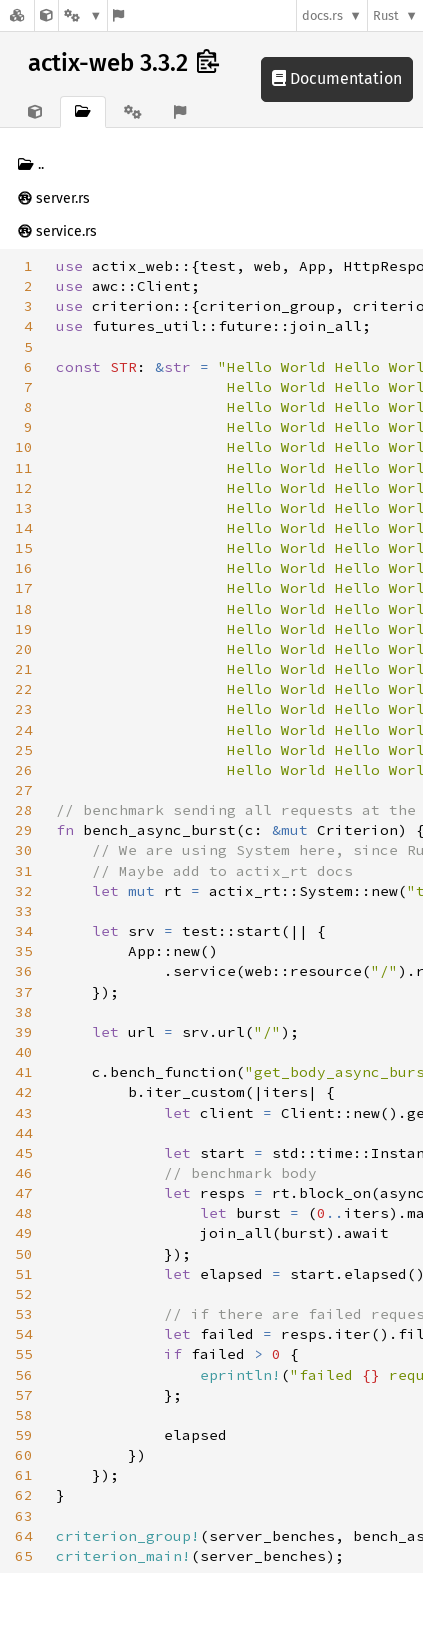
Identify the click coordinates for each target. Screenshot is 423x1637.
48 (24, 1213)
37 (24, 992)
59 (24, 1435)
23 (24, 709)
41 (24, 1072)
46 (24, 1173)
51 (24, 1274)
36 (24, 971)
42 (24, 1092)
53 (24, 1314)
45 (24, 1153)
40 (24, 1052)
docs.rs (322, 15)
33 (24, 911)
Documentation (337, 78)
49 (24, 1233)
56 (24, 1375)
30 (24, 850)
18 (24, 609)
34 (24, 931)
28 (24, 810)
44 (24, 1133)
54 (24, 1334)
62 (24, 1495)
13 (24, 508)
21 (24, 669)
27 (24, 790)
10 (24, 447)
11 (24, 468)
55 (24, 1354)
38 (24, 1012)
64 (24, 1536)
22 (24, 689)
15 (24, 548)
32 (24, 891)
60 (24, 1455)
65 (24, 1556)
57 (24, 1395)
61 (24, 1475)
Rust (386, 15)
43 (24, 1113)
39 (24, 1032)
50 (24, 1254)
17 (24, 588)
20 (24, 649)
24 (24, 730)
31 (24, 871)
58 (24, 1415)
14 (24, 528)
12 (24, 488)
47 (24, 1193)
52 (24, 1294)
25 (24, 750)
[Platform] (83, 15)
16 (24, 568)
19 (24, 629)
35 (24, 951)
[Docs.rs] (17, 15)
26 (24, 770)
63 (24, 1516)
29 (24, 830)
